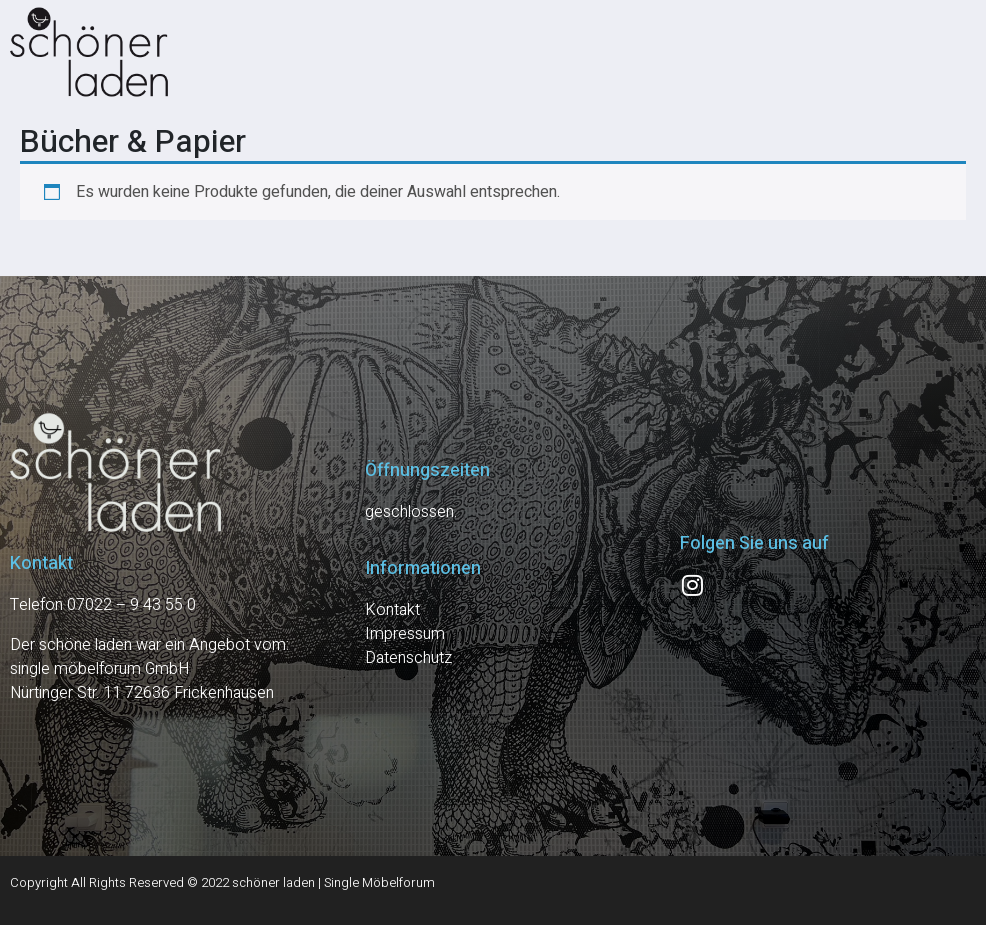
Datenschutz (408, 658)
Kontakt (392, 610)
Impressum (405, 634)
